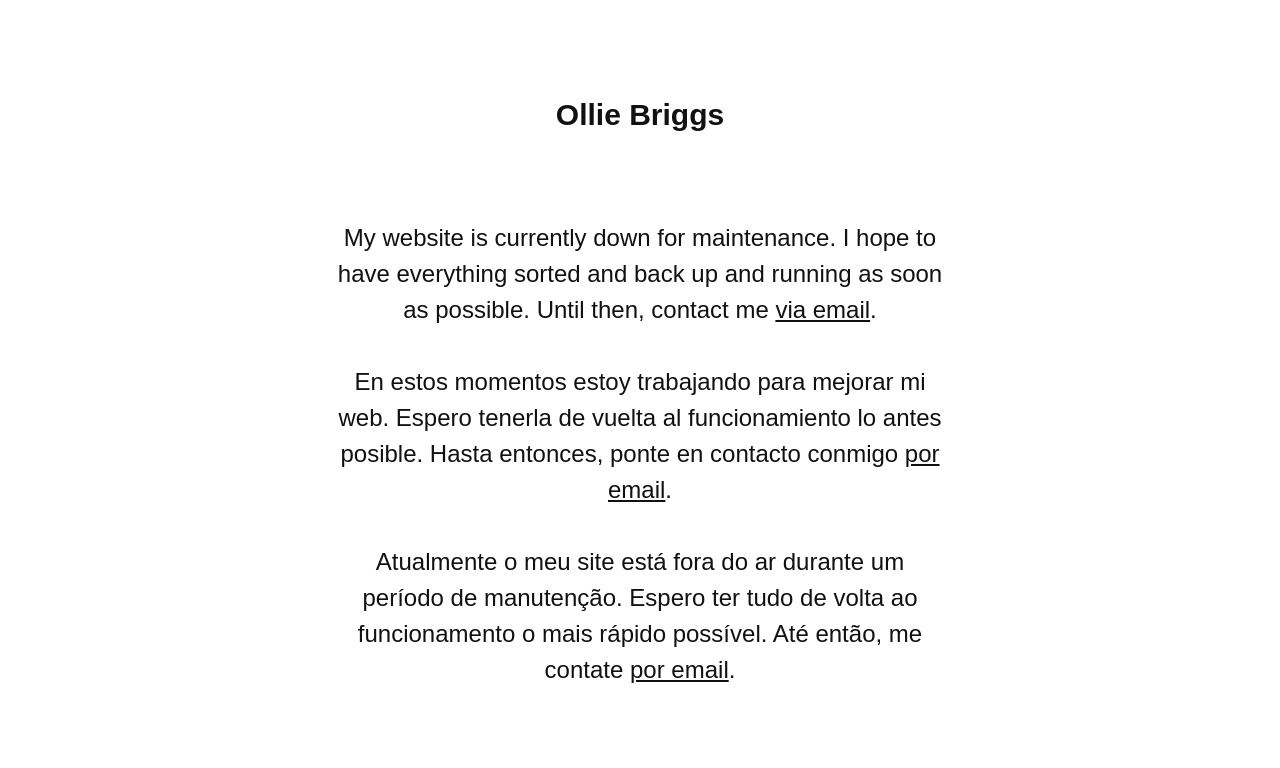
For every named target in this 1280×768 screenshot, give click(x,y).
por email (679, 669)
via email (822, 309)
